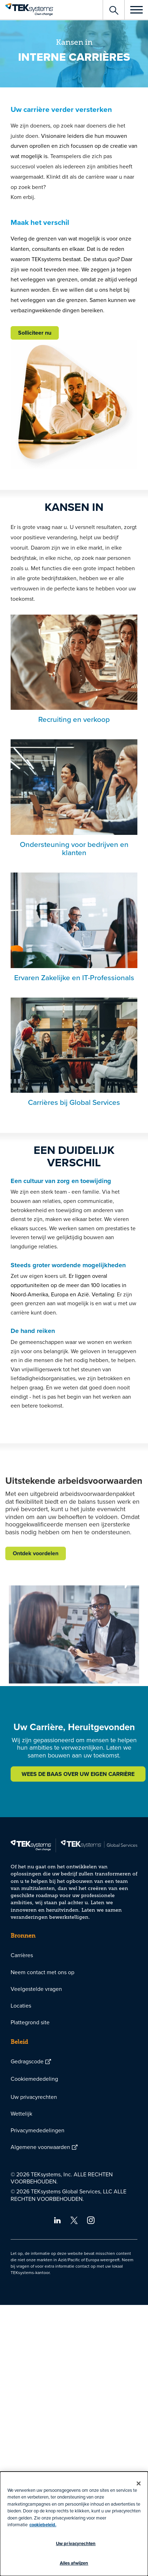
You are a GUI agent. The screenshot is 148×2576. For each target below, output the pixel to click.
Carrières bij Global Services (74, 1102)
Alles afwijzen (74, 2563)
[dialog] (74, 2524)
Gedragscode (27, 2061)
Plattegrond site (30, 2022)
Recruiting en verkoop (74, 719)
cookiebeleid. (42, 2524)
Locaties (21, 2005)
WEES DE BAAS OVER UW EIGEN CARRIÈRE (78, 1774)
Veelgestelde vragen (36, 1989)
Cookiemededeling (34, 2079)
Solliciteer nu (34, 333)
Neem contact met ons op (42, 1972)
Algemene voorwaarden (40, 2147)
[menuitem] (74, 1955)
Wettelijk (21, 2113)
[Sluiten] (139, 2483)
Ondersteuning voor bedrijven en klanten (74, 848)
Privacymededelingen (37, 2130)
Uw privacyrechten (34, 2097)
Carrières (22, 1955)
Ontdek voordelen (35, 1611)
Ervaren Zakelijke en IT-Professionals (74, 977)
